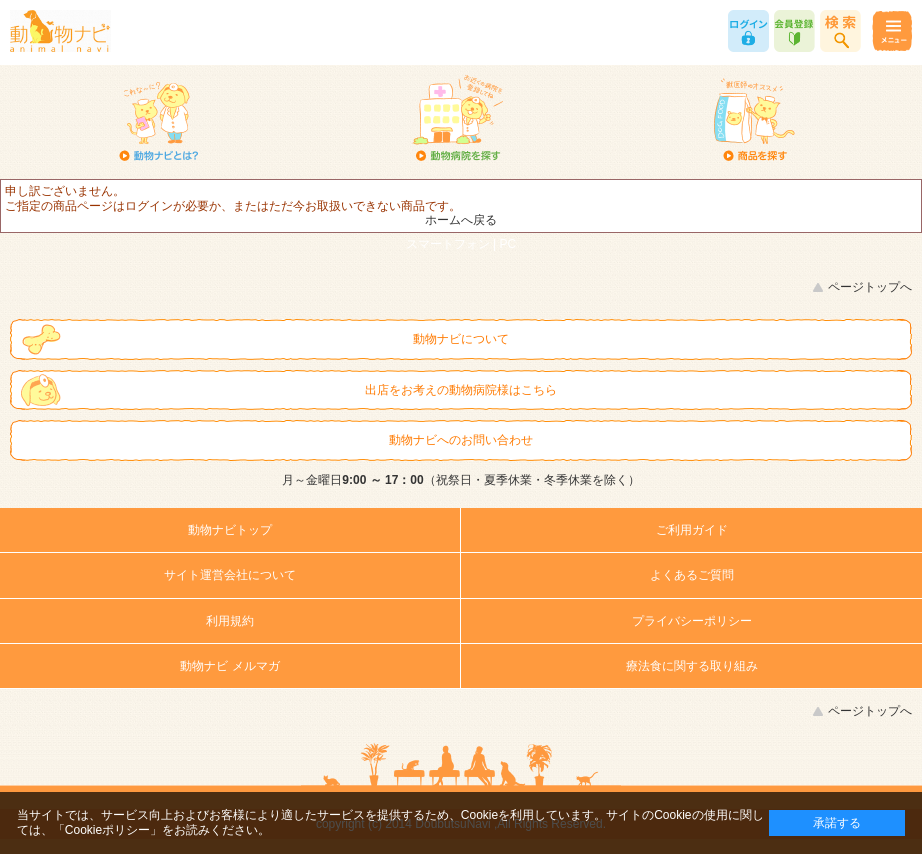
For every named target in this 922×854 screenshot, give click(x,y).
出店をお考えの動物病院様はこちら (461, 390)
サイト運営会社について (230, 575)
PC (508, 244)
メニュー (891, 31)
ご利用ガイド (692, 530)
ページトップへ (870, 287)
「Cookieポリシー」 (107, 830)
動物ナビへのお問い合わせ (461, 440)
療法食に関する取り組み (692, 666)
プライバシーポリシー (692, 621)
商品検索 (840, 31)
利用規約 (230, 621)
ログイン (748, 31)
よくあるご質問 (692, 575)
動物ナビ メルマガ (229, 666)
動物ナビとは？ (159, 120)
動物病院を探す (457, 120)
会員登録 (794, 31)
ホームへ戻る (461, 220)
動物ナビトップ (230, 530)
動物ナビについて (461, 339)
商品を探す (754, 120)
